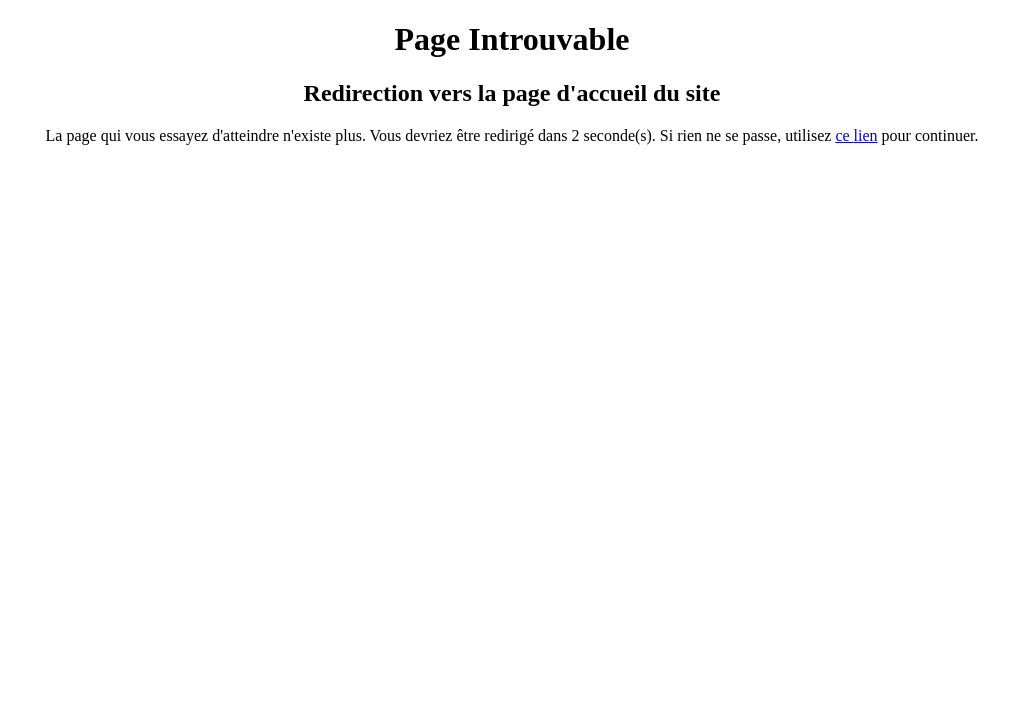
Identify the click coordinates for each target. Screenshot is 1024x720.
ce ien (856, 135)
